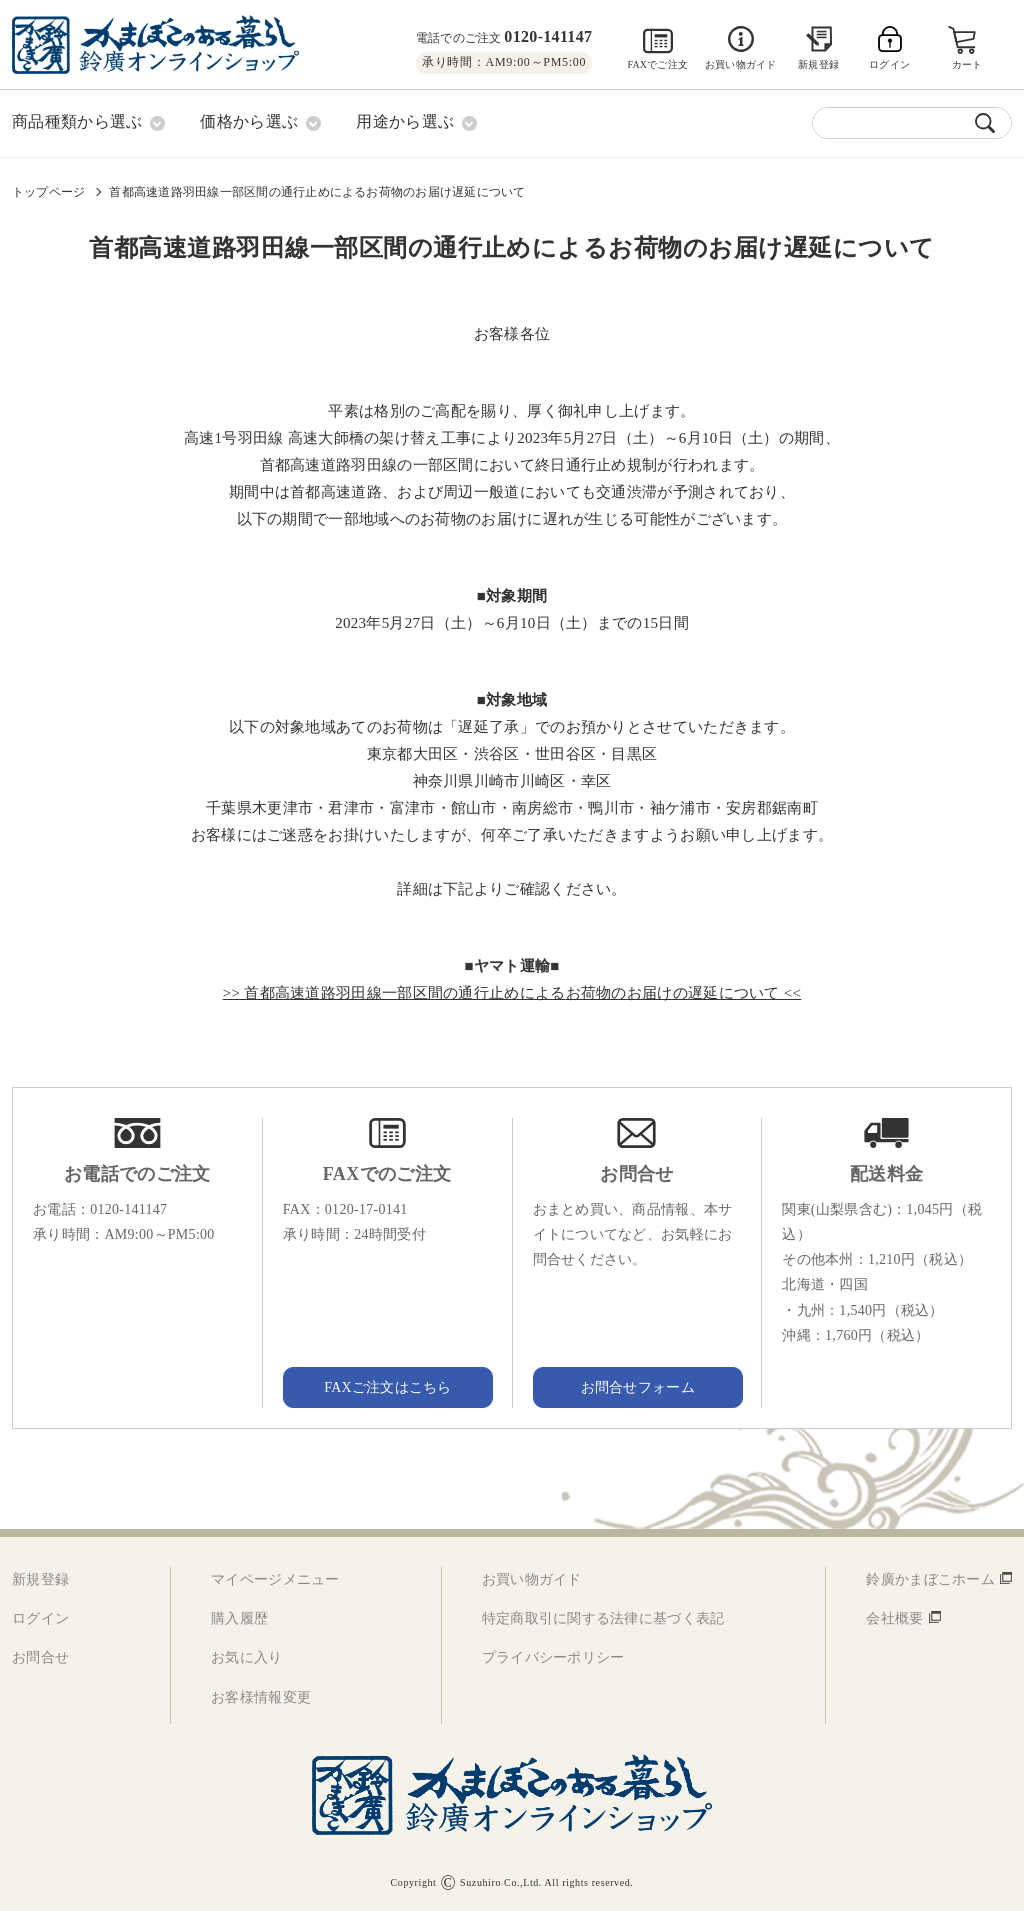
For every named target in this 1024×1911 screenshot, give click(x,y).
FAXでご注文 (657, 64)
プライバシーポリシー (553, 1657)
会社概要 (894, 1618)
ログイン (40, 1618)
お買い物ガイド (740, 64)
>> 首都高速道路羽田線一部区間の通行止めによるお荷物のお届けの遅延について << (512, 992)
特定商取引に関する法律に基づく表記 (603, 1618)
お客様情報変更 (261, 1696)
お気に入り (246, 1657)
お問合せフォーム (637, 1386)
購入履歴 (239, 1618)
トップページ (48, 191)
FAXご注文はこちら (387, 1386)
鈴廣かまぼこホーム (930, 1579)
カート (967, 64)
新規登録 (818, 64)
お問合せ (40, 1657)
